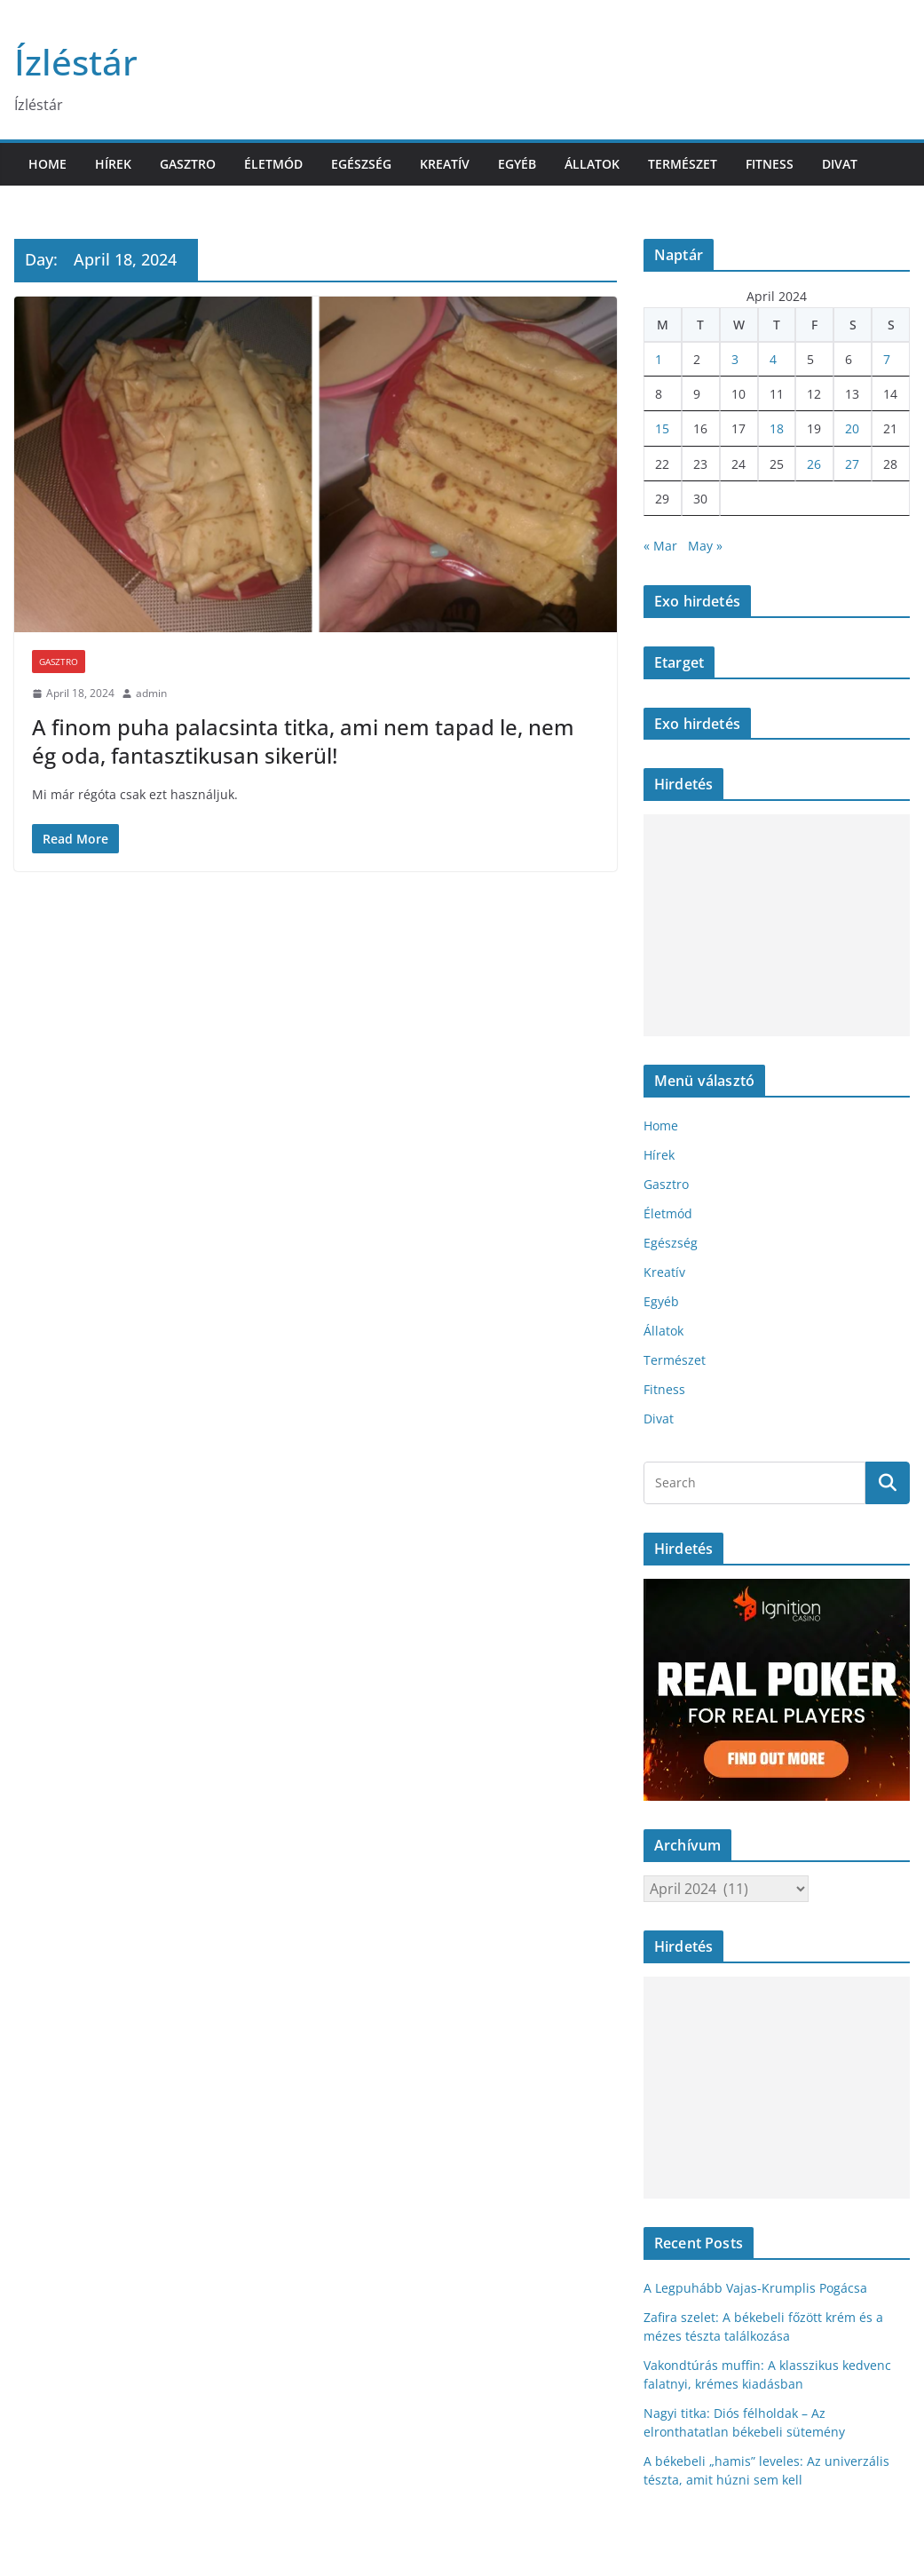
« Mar (660, 545)
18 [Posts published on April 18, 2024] (777, 428)
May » (705, 545)
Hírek (113, 163)
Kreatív (445, 163)
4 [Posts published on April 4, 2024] (773, 359)
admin (151, 693)
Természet (682, 163)
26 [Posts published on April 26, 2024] (814, 464)
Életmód (273, 163)
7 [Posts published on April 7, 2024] (886, 359)
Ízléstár (76, 61)
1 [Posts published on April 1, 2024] (658, 359)
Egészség (361, 163)
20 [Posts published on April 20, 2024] (852, 428)
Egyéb (517, 163)
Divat (839, 163)
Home (47, 163)
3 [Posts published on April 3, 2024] (734, 359)
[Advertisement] (774, 925)
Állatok (592, 163)
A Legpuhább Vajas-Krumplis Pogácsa (755, 2287)
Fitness (770, 163)
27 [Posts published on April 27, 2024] (852, 464)
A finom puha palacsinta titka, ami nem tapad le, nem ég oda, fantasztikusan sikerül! (303, 740)
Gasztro (188, 163)
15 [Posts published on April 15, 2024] (662, 428)
